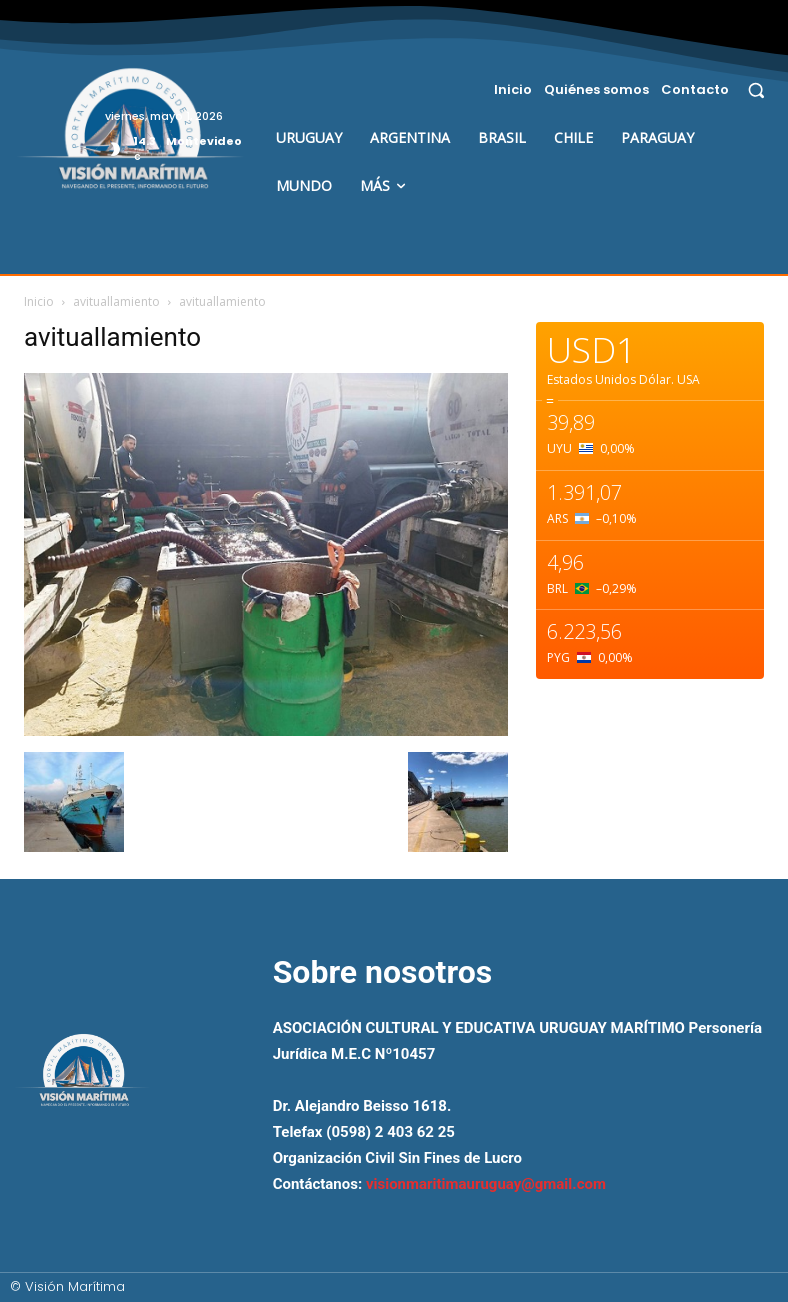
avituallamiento (116, 301)
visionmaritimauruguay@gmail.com (486, 1184)
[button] (756, 89)
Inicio (39, 301)
